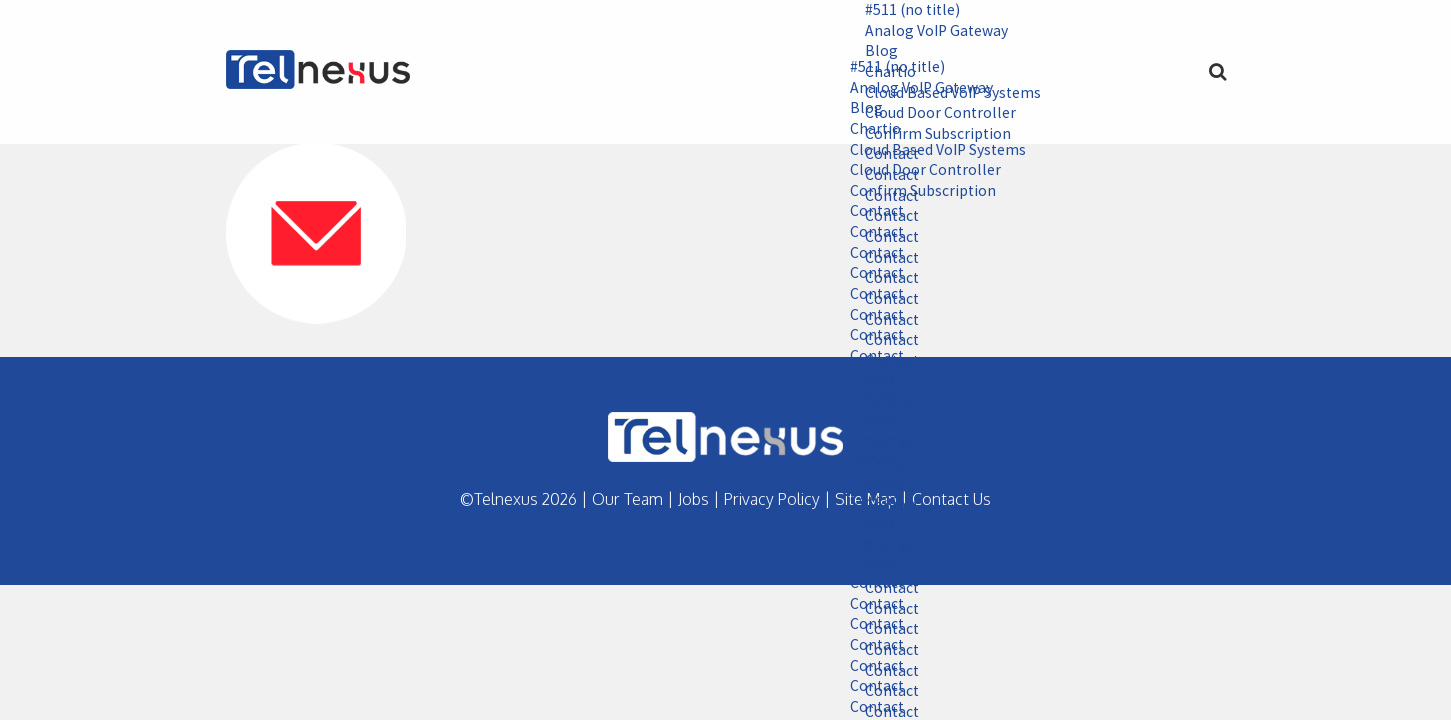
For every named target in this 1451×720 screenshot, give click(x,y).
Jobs (693, 499)
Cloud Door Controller (919, 172)
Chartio (869, 130)
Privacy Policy (772, 499)
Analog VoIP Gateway (931, 31)
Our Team (627, 499)
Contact (871, 213)
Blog (874, 52)
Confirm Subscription (916, 192)
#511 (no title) (907, 10)
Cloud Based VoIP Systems (932, 151)
